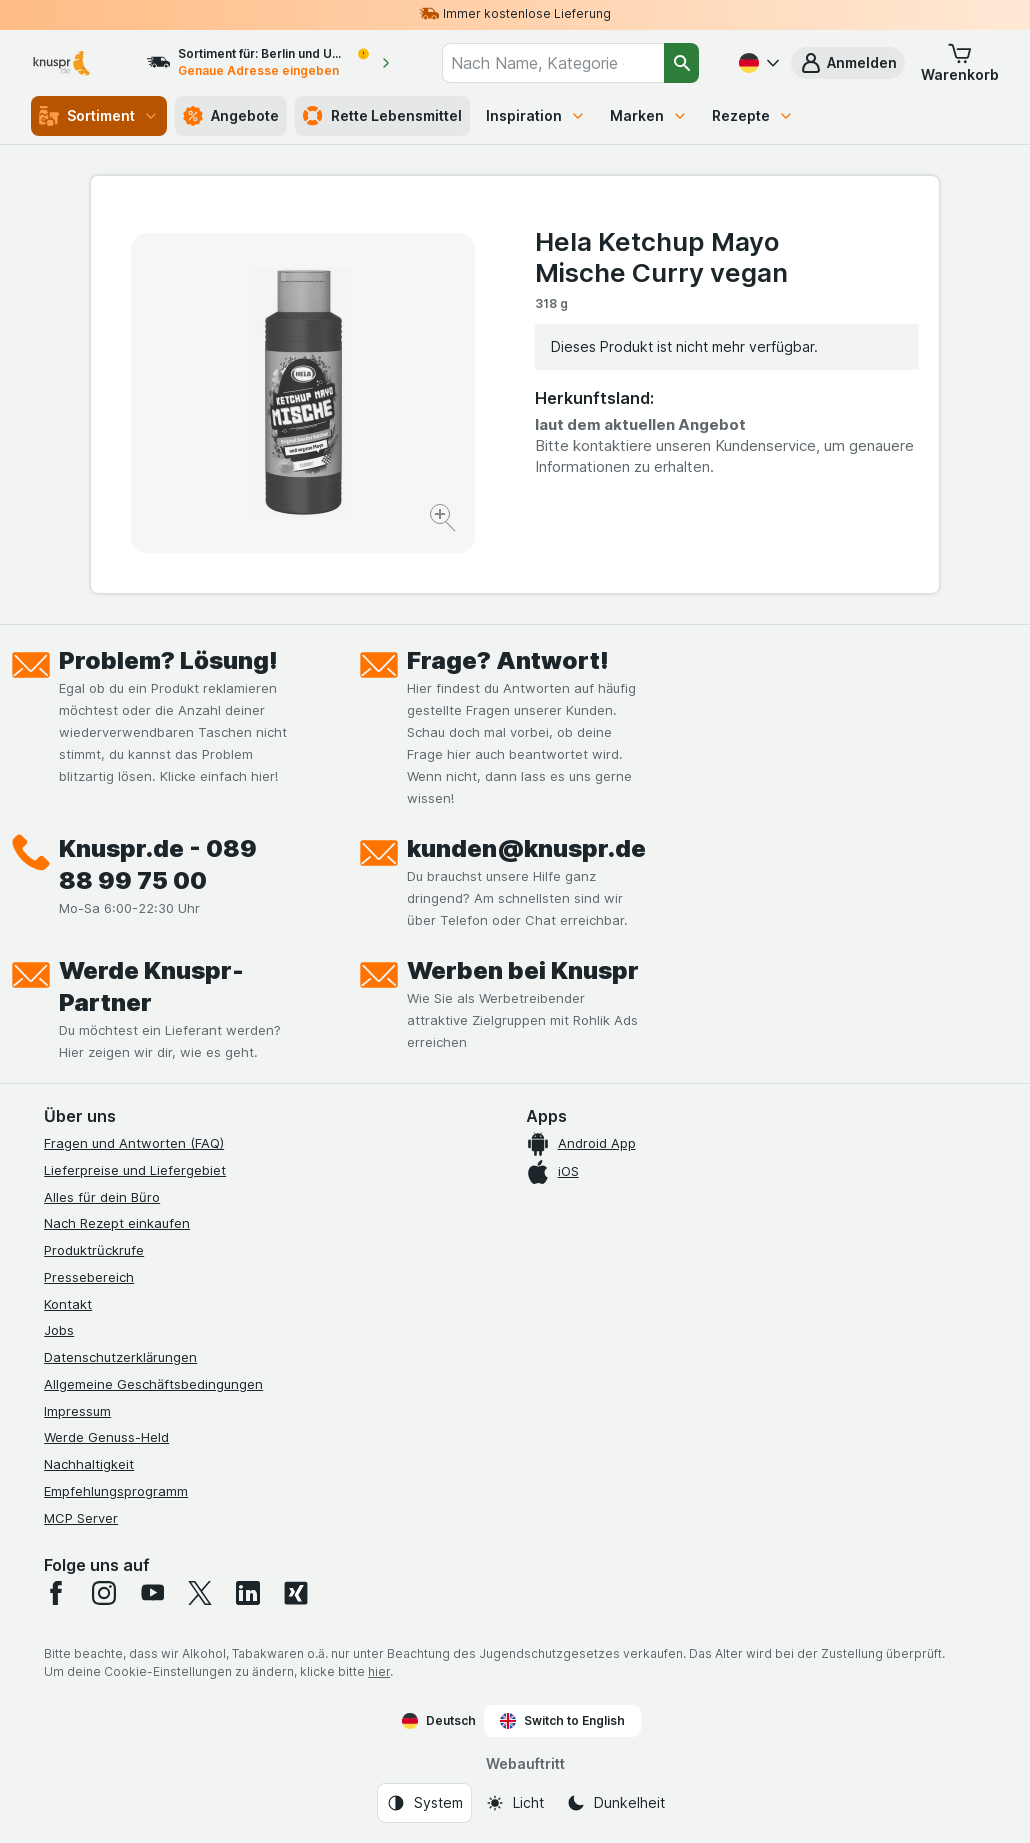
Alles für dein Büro (102, 1197)
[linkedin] (248, 1593)
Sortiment (99, 116)
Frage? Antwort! (508, 660)
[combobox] (553, 63)
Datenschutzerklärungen (120, 1357)
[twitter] (200, 1593)
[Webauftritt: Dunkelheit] (615, 1803)
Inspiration (536, 115)
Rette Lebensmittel (382, 116)
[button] (848, 63)
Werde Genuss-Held (106, 1437)
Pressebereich (89, 1277)
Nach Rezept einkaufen (117, 1223)
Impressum (77, 1411)
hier (379, 1671)
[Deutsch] (757, 63)
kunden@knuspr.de (526, 848)
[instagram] (104, 1593)
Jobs (59, 1330)
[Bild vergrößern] (444, 520)
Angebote (231, 116)
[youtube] (152, 1593)
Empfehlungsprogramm (116, 1491)
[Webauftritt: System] (424, 1803)
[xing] (296, 1593)
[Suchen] (681, 63)
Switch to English (562, 1721)
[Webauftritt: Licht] (514, 1803)
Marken (649, 115)
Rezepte (753, 115)
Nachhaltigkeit (89, 1464)
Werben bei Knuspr (523, 970)
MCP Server (81, 1518)
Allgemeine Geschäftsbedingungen (153, 1384)
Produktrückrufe (94, 1250)
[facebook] (56, 1593)
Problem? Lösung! (168, 660)
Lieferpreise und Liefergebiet (135, 1170)
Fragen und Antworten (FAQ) (134, 1143)
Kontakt (68, 1304)
